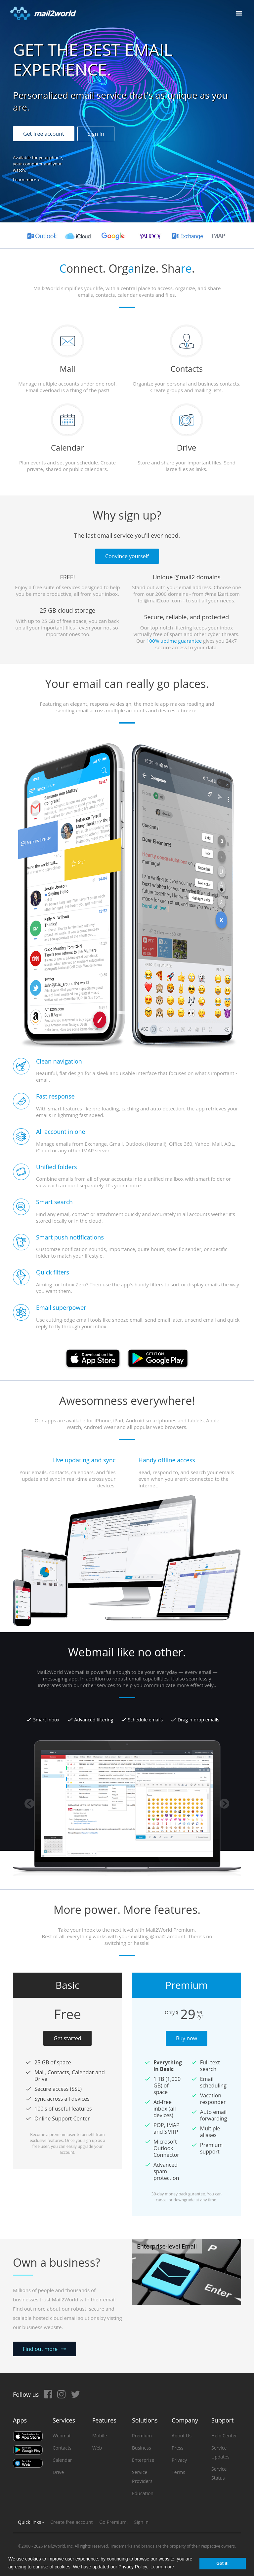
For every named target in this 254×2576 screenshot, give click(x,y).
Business (141, 2448)
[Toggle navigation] (239, 13)
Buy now (186, 2038)
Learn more (24, 180)
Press (177, 2448)
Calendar (62, 2460)
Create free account (71, 2522)
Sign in (141, 2522)
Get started (67, 2038)
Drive (58, 2472)
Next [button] (225, 1804)
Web (97, 2448)
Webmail (62, 2435)
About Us (181, 2435)
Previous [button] (29, 1804)
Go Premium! (113, 2522)
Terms (178, 2472)
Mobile (99, 2435)
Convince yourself (127, 556)
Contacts (62, 2448)
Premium (142, 2435)
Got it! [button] (222, 2563)
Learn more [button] (162, 2566)
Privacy (179, 2460)
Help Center (224, 2435)
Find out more (40, 2349)
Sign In (96, 133)
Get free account (43, 133)
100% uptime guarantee (174, 640)
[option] (127, 1684)
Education (142, 2493)
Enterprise (143, 2460)
